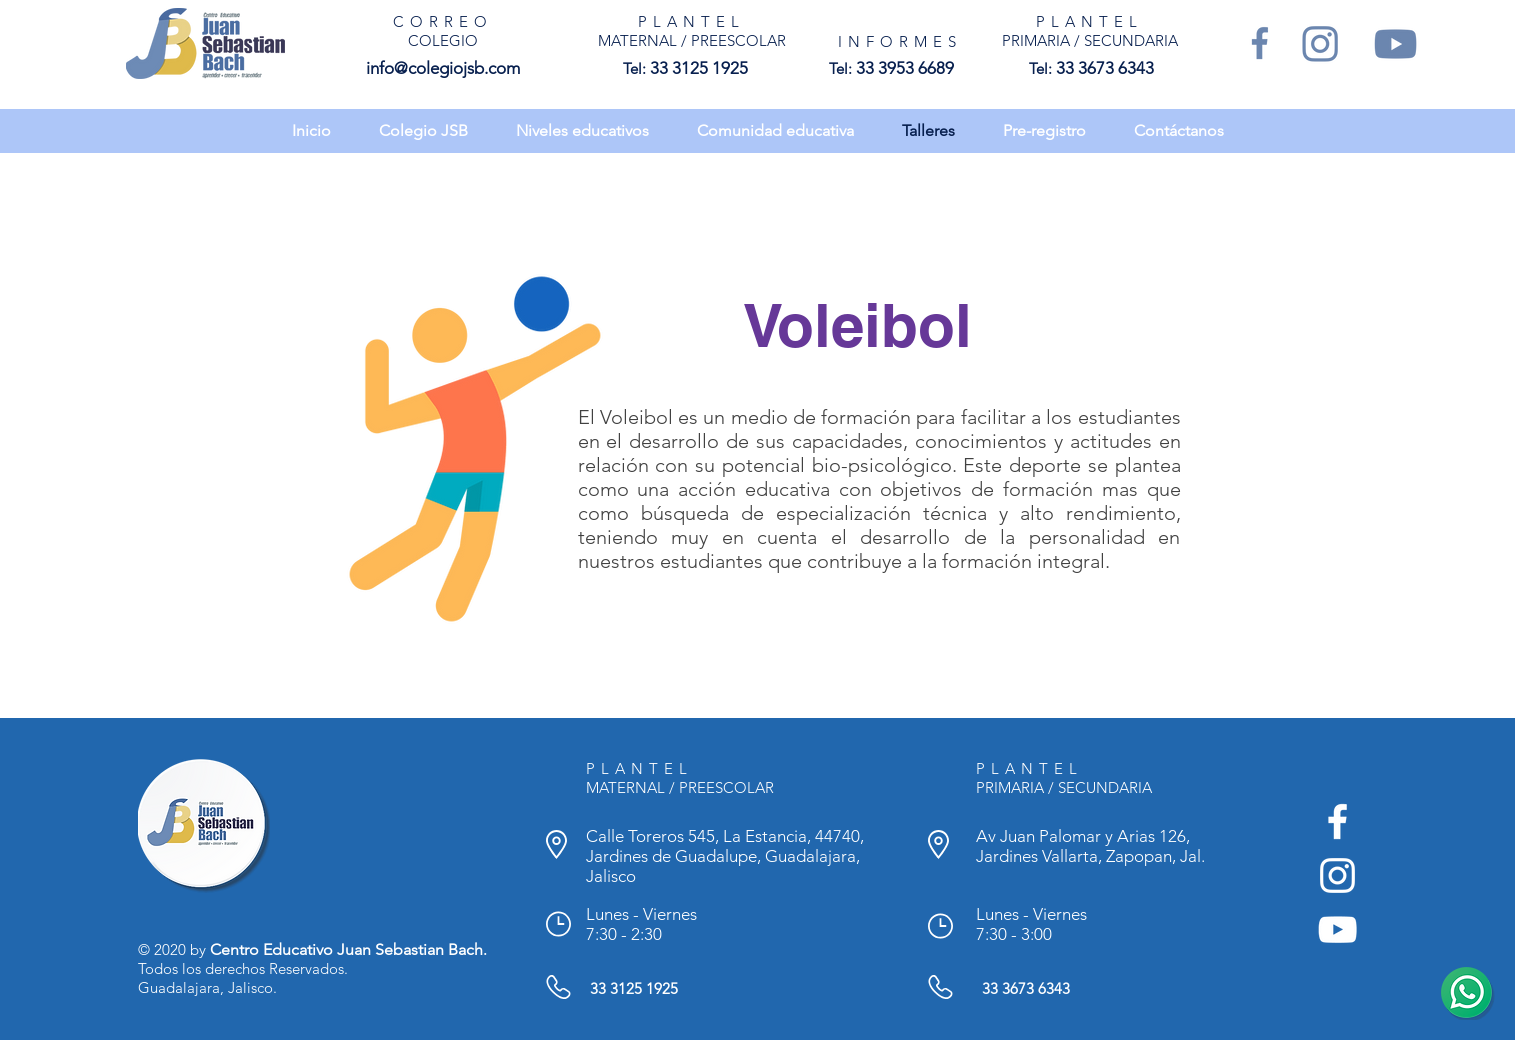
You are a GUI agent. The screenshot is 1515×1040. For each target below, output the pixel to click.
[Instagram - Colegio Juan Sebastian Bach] (1337, 875)
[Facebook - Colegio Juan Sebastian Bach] (1337, 821)
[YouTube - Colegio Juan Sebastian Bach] (1337, 929)
